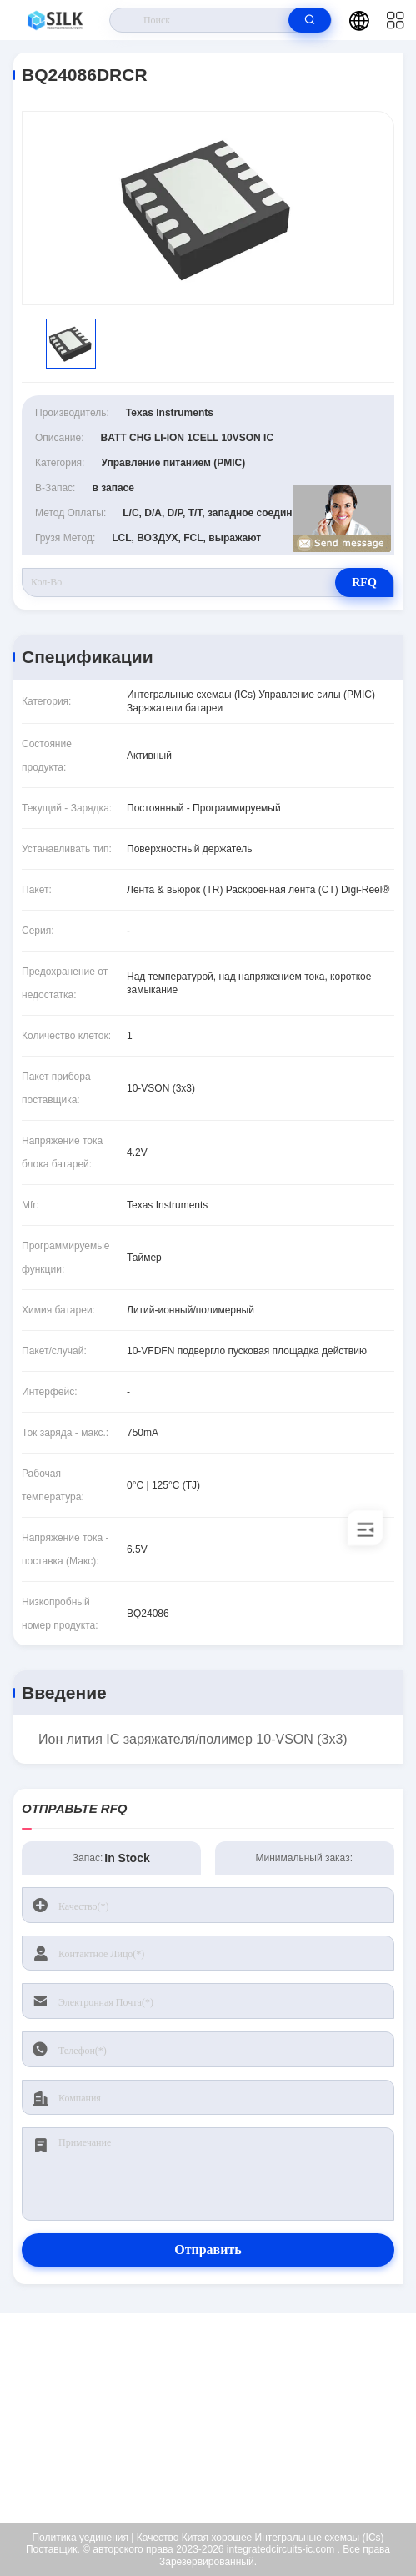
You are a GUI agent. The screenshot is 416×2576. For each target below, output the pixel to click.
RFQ (364, 582)
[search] (309, 20)
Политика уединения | (82, 2537)
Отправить (208, 2249)
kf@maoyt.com (218, 2418)
